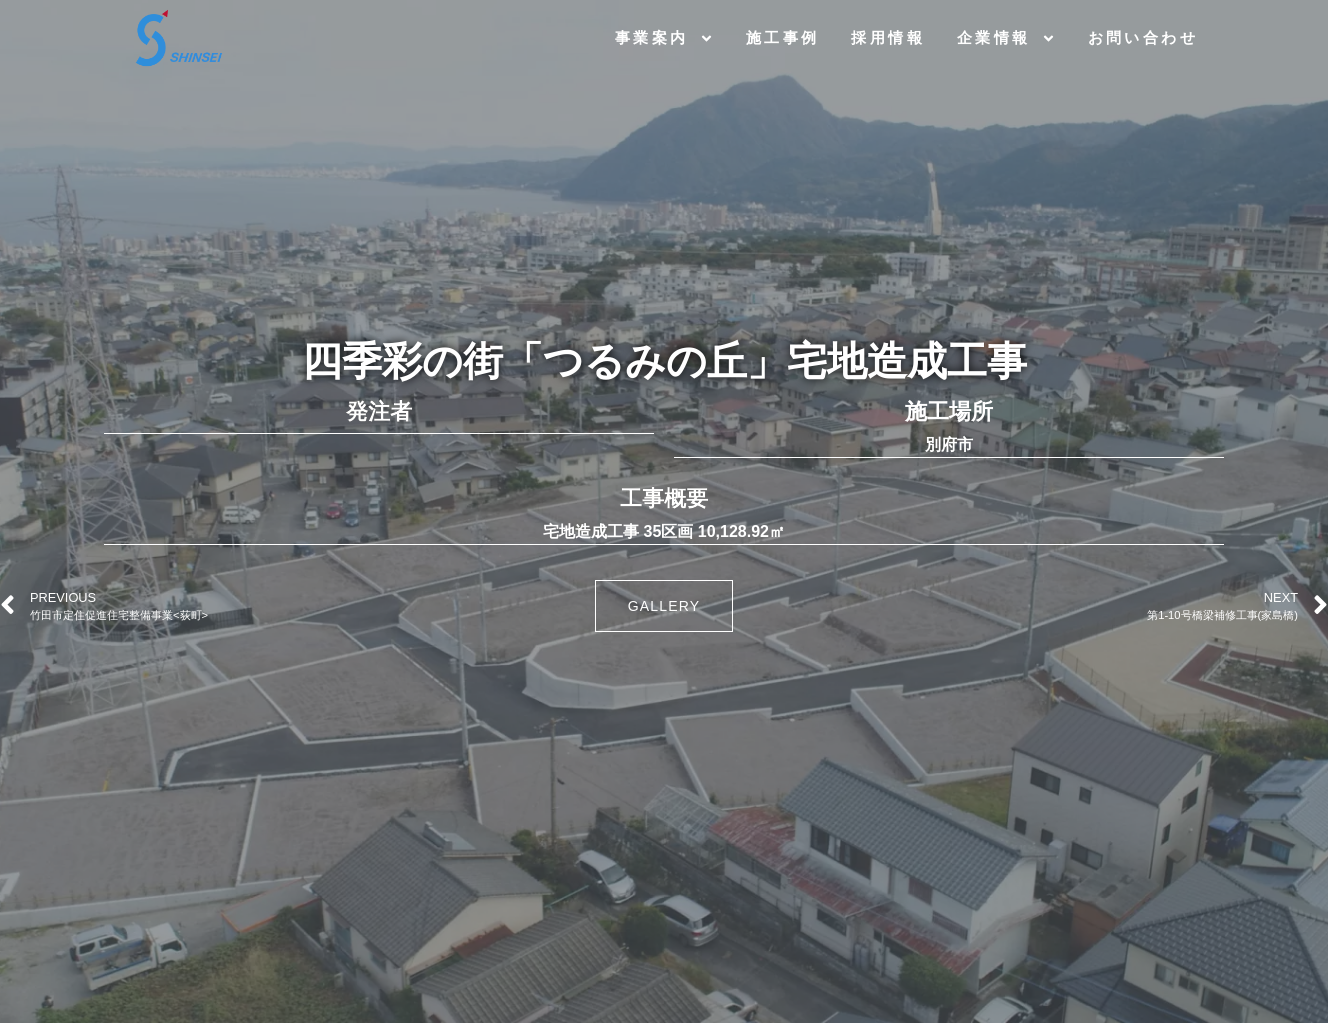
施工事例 (783, 37)
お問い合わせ (1143, 37)
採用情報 (888, 37)
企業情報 (1006, 38)
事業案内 (664, 38)
